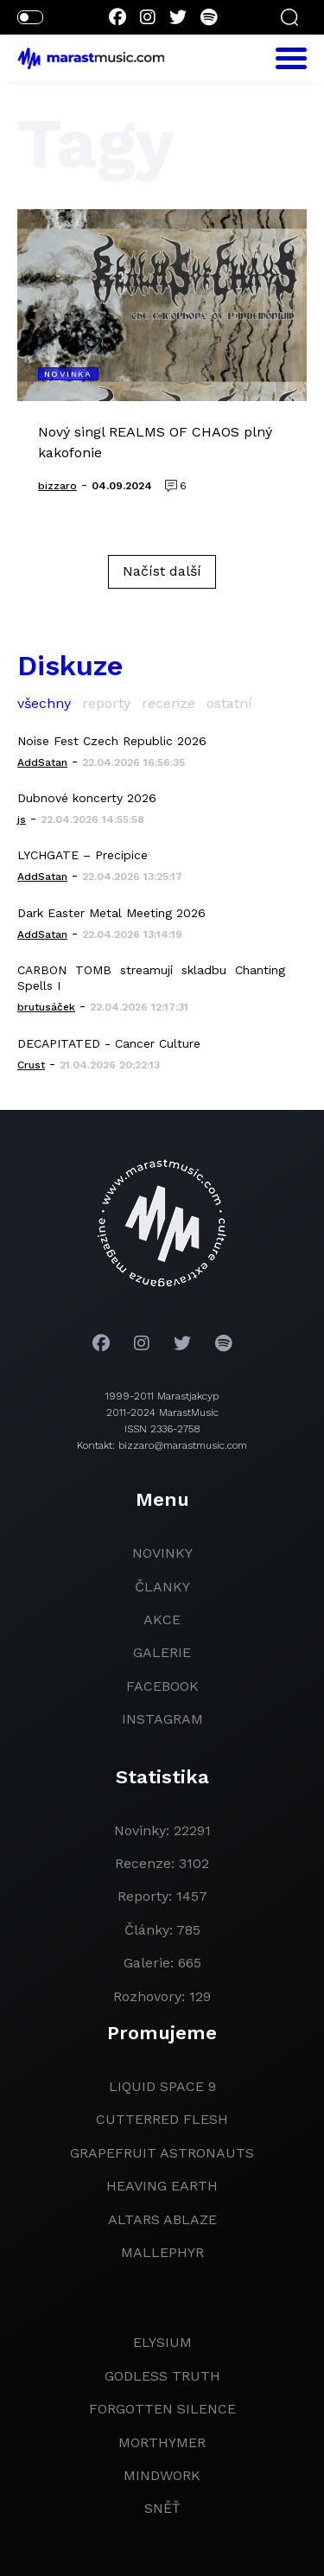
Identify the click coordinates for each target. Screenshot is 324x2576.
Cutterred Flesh (162, 2119)
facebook (162, 1686)
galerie (162, 1652)
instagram (162, 1719)
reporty (106, 703)
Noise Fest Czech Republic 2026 (111, 741)
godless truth (162, 2376)
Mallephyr (162, 2252)
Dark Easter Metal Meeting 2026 (111, 913)
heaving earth (162, 2185)
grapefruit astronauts (162, 2153)
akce (162, 1619)
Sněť (162, 2508)
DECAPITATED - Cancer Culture (108, 1043)
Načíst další (162, 571)
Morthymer (162, 2442)
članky (162, 1586)
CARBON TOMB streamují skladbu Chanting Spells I (151, 977)
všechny (44, 703)
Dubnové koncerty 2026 (86, 798)
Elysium (162, 2342)
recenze (168, 703)
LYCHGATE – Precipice (82, 855)
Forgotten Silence (162, 2409)
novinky (162, 1553)
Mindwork (162, 2475)
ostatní (229, 703)
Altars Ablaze (162, 2219)
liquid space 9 (162, 2086)
